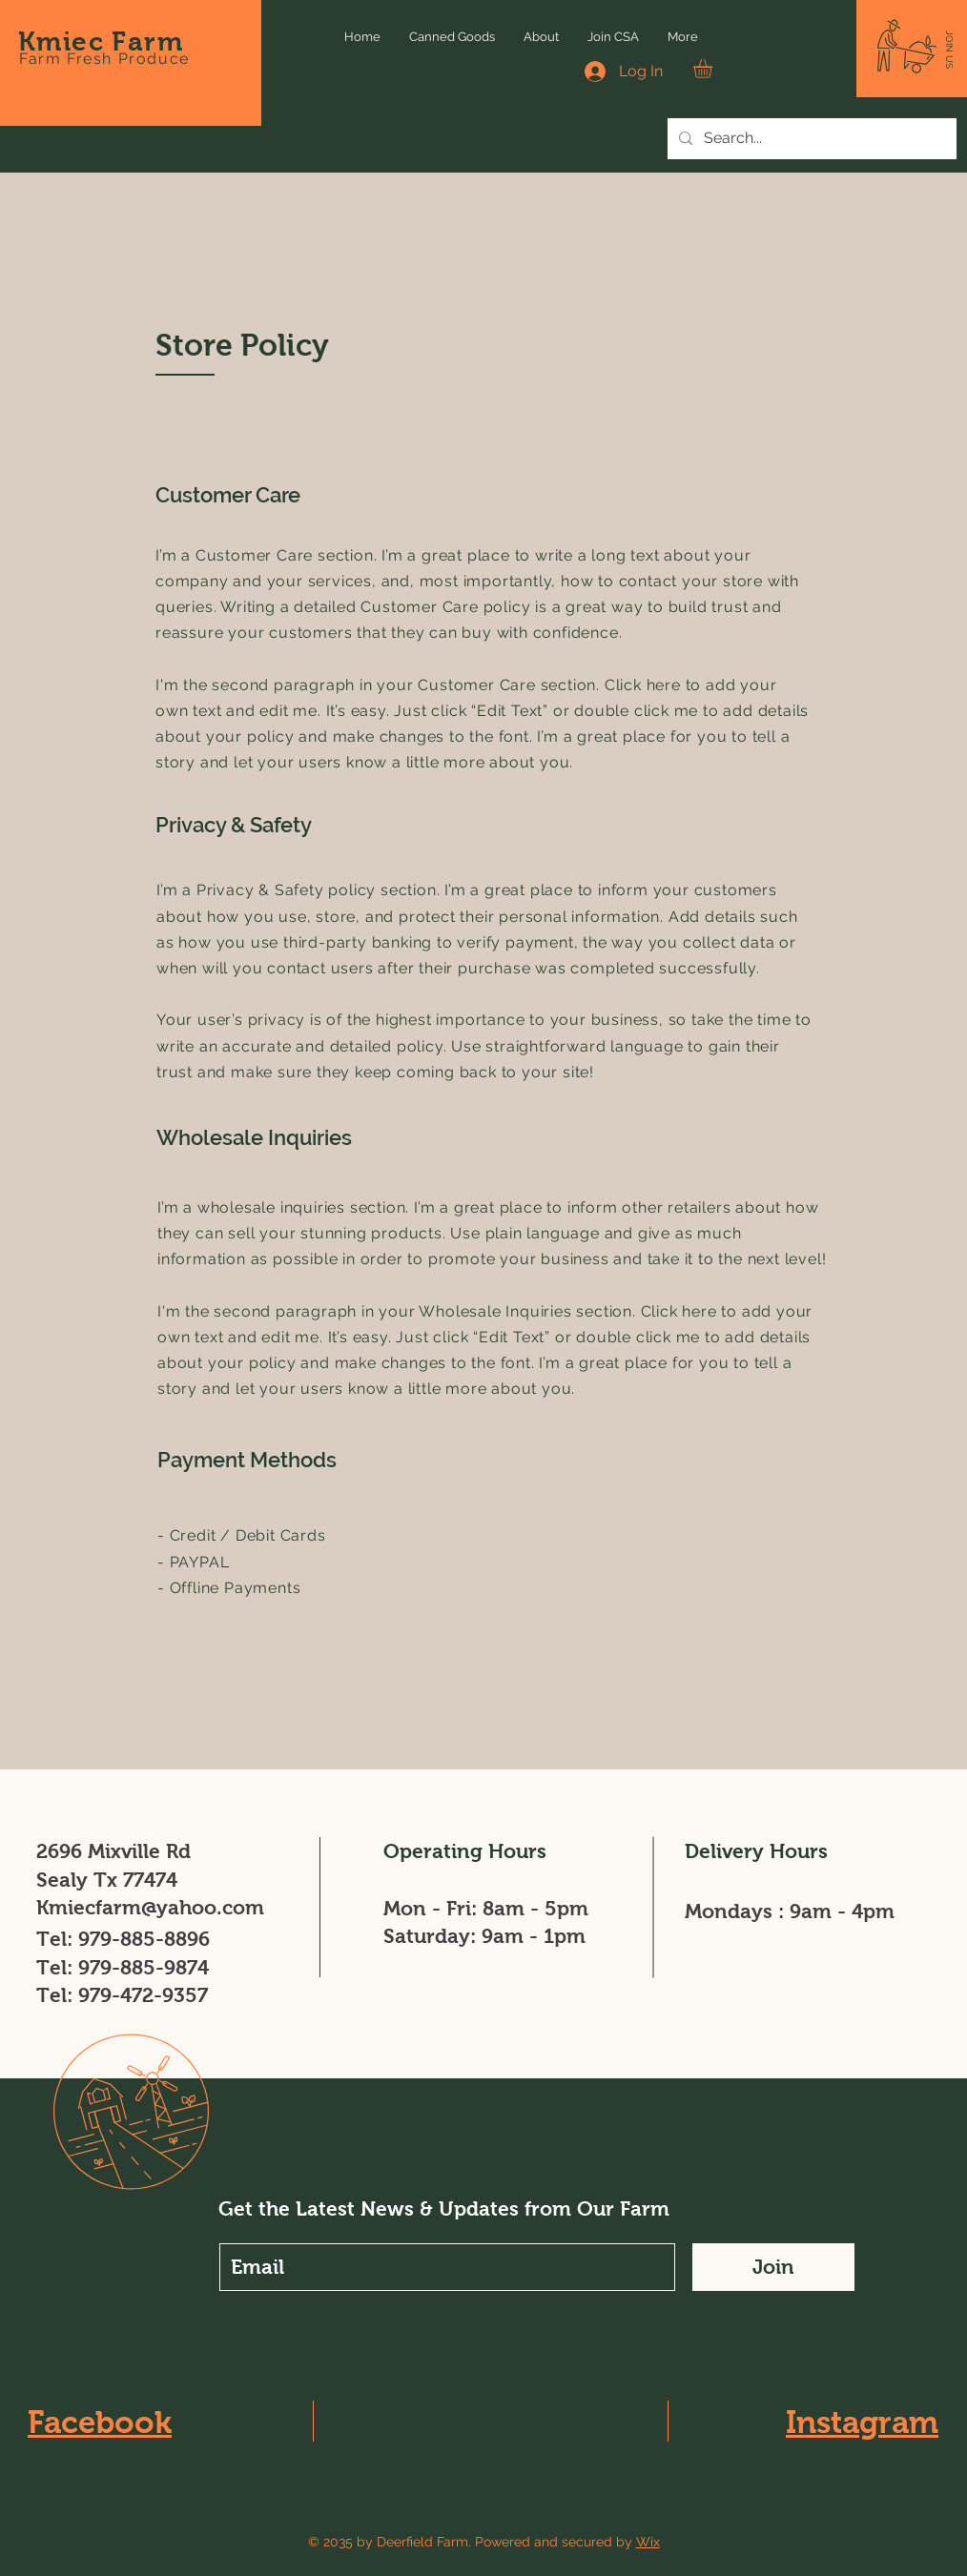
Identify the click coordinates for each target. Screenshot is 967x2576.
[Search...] (810, 138)
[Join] (773, 2267)
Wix (648, 2541)
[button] (949, 49)
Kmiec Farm (100, 41)
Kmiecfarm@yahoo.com (150, 1907)
